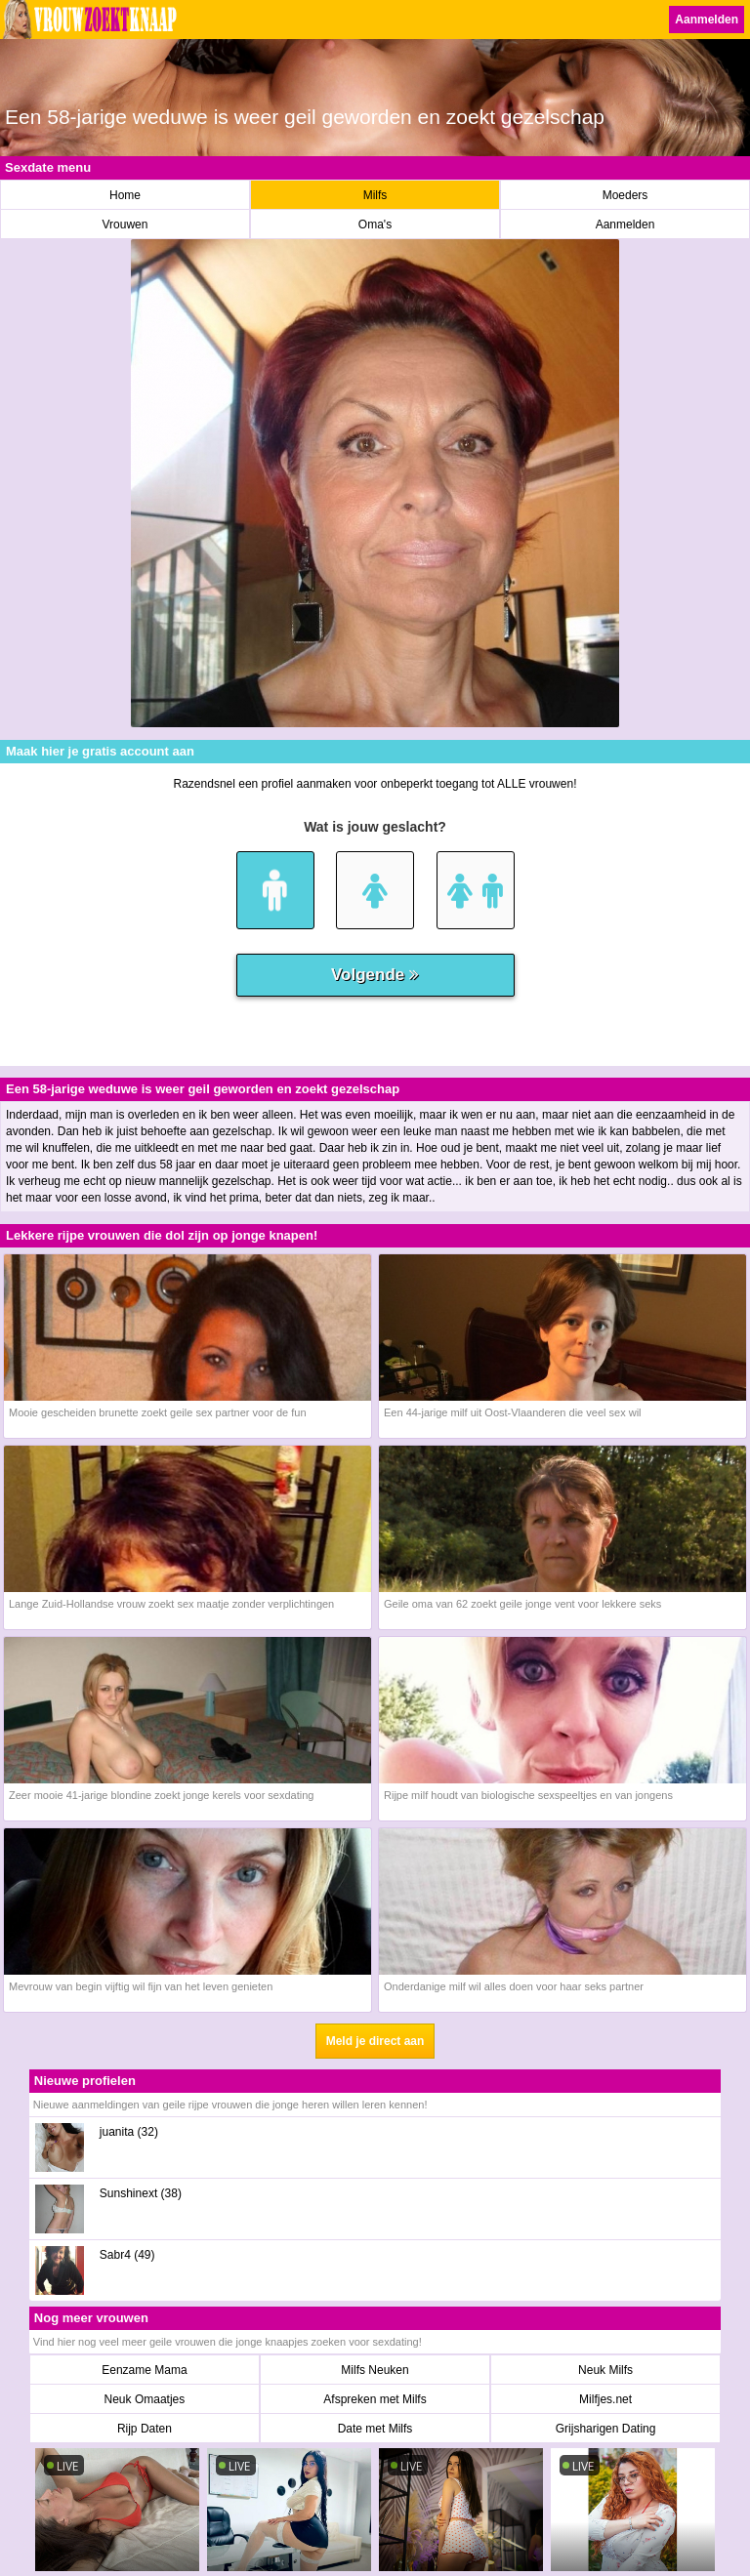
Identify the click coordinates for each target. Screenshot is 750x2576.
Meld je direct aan (375, 2041)
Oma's (375, 224)
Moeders (625, 195)
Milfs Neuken (374, 2370)
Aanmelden (706, 19)
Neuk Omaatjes (145, 2399)
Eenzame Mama (144, 2370)
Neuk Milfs (605, 2370)
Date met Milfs (375, 2428)
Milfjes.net (605, 2399)
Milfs (375, 195)
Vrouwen (125, 224)
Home (125, 195)
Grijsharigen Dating (606, 2428)
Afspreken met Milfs (374, 2399)
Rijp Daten (144, 2428)
